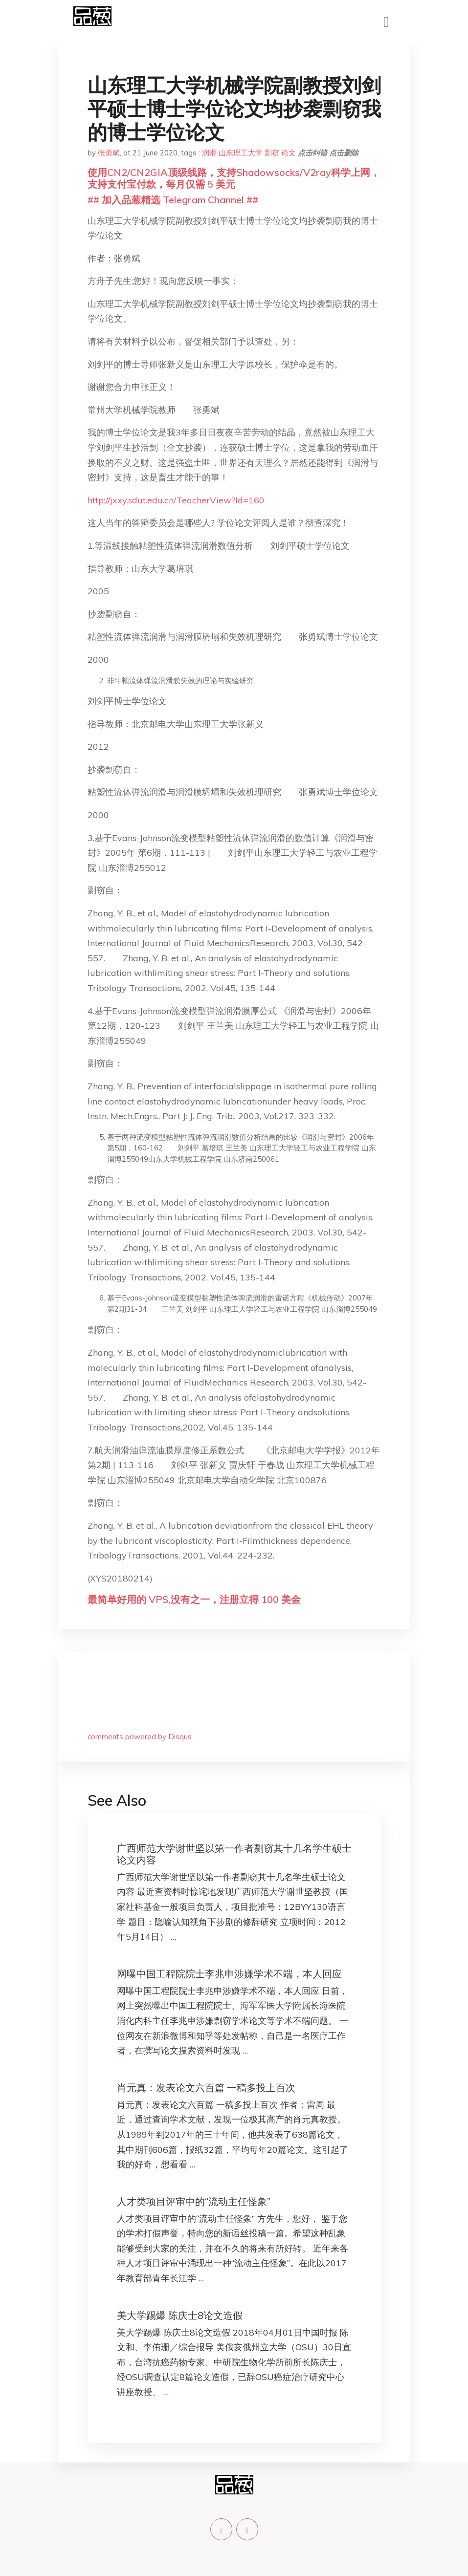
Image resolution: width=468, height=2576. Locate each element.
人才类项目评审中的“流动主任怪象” (193, 2201)
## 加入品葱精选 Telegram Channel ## (173, 200)
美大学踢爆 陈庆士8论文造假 (180, 2315)
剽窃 (272, 152)
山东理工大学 (241, 152)
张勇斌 (109, 152)
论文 (288, 152)
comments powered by (140, 1736)
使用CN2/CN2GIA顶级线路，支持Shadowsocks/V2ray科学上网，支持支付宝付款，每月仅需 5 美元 (234, 178)
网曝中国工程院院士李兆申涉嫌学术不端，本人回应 (229, 1974)
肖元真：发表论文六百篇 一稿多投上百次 (206, 2087)
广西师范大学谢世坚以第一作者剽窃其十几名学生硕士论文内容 (234, 1854)
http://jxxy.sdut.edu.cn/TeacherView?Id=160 (176, 500)
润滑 (209, 152)
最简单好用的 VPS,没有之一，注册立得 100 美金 (194, 1599)
